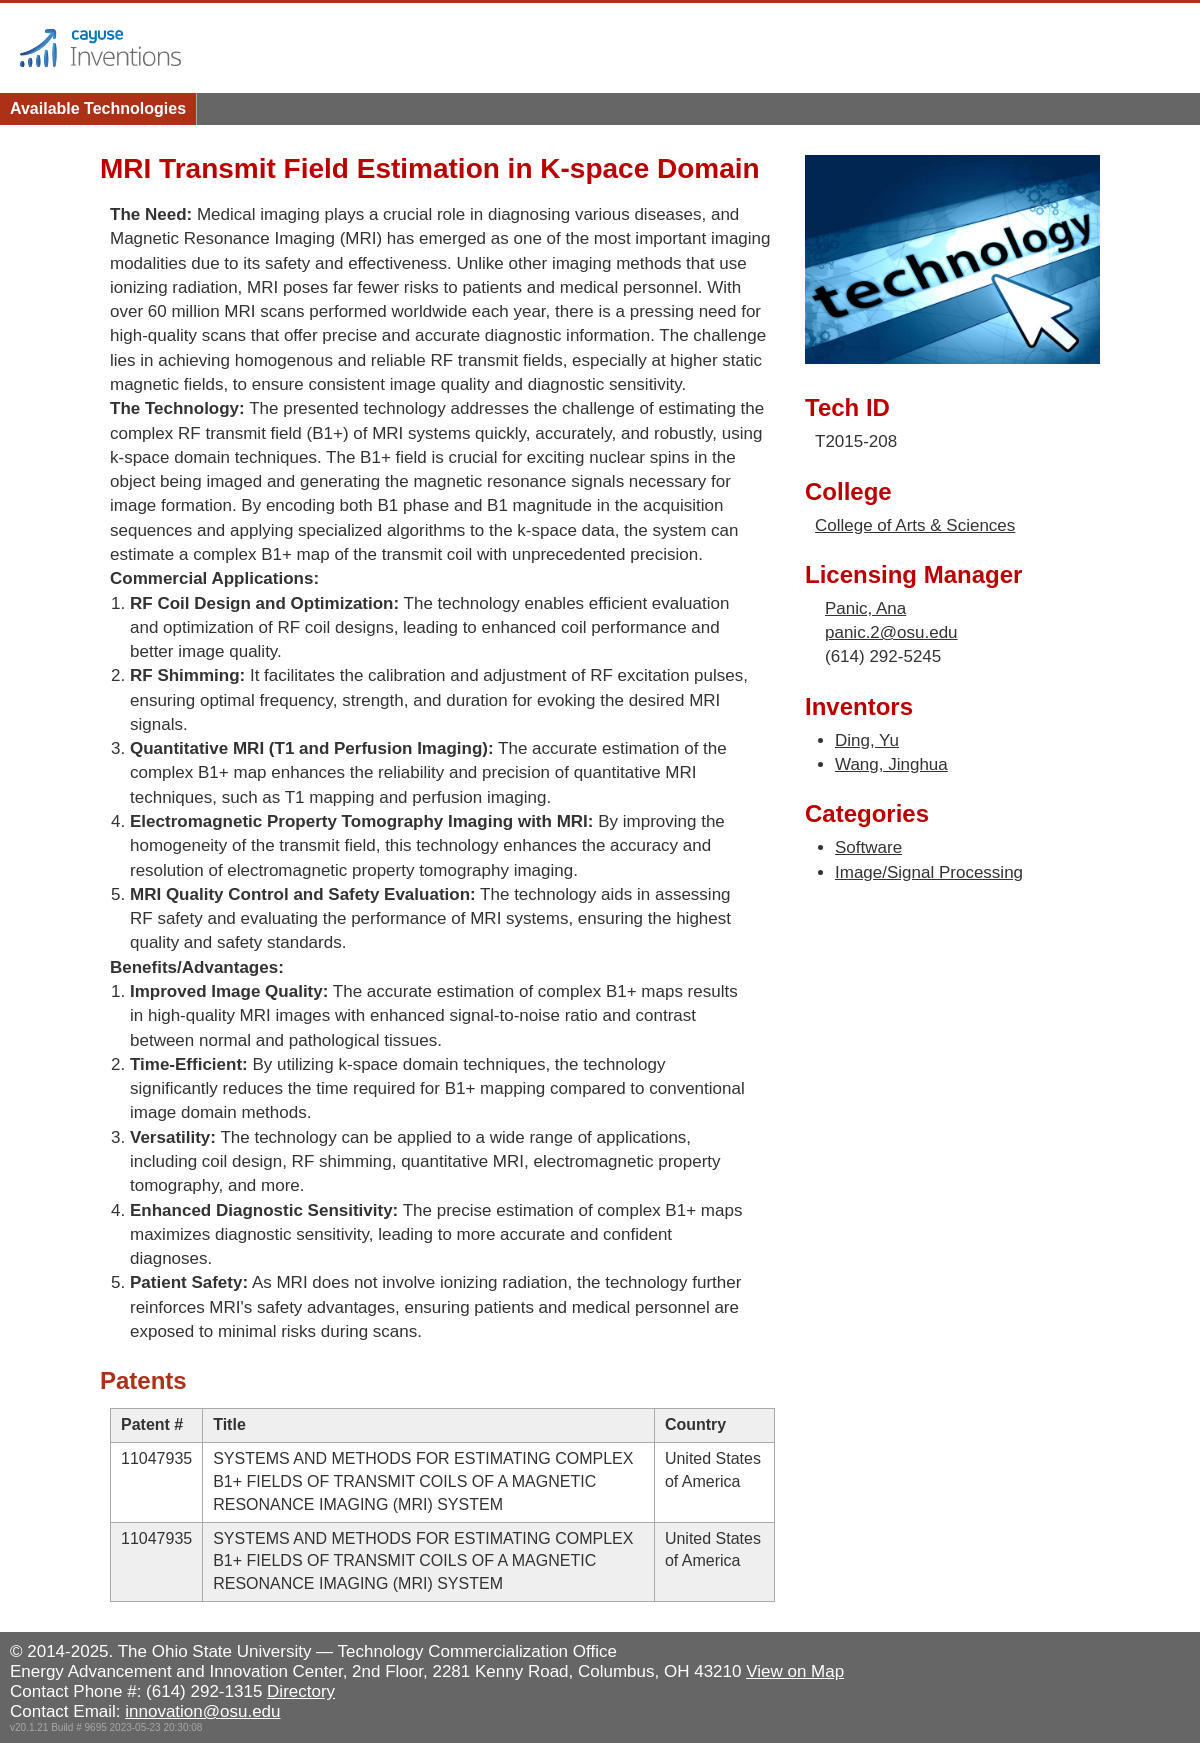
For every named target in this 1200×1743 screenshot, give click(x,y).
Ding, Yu (867, 740)
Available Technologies (98, 108)
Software (868, 847)
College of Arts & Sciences (915, 525)
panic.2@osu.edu (891, 632)
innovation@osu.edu (202, 1711)
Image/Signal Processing (929, 872)
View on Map (795, 1671)
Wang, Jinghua (891, 764)
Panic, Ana (865, 608)
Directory (301, 1691)
